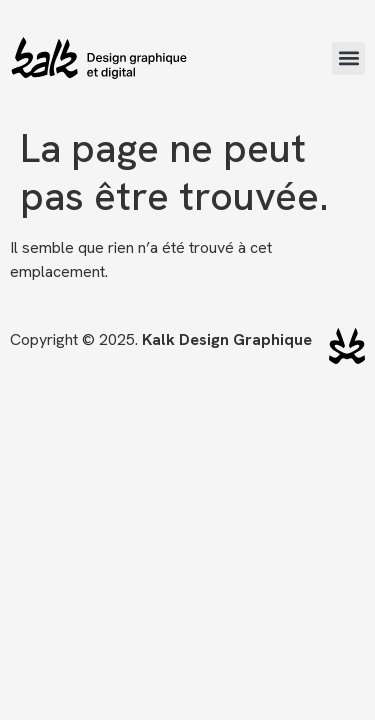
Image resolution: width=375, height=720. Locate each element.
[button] (348, 58)
